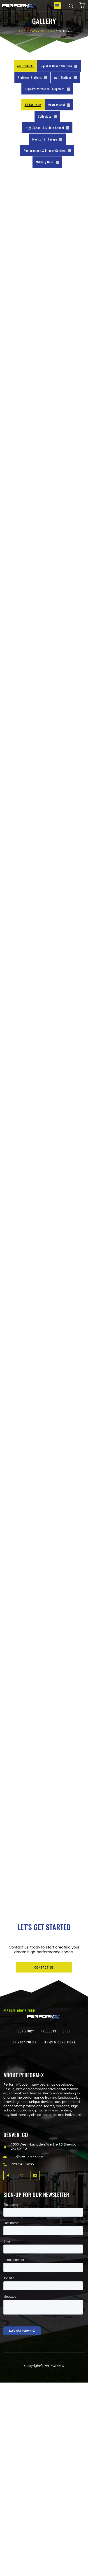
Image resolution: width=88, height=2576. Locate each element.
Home (24, 31)
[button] (57, 5)
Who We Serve (43, 31)
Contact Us (44, 2133)
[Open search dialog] (71, 6)
